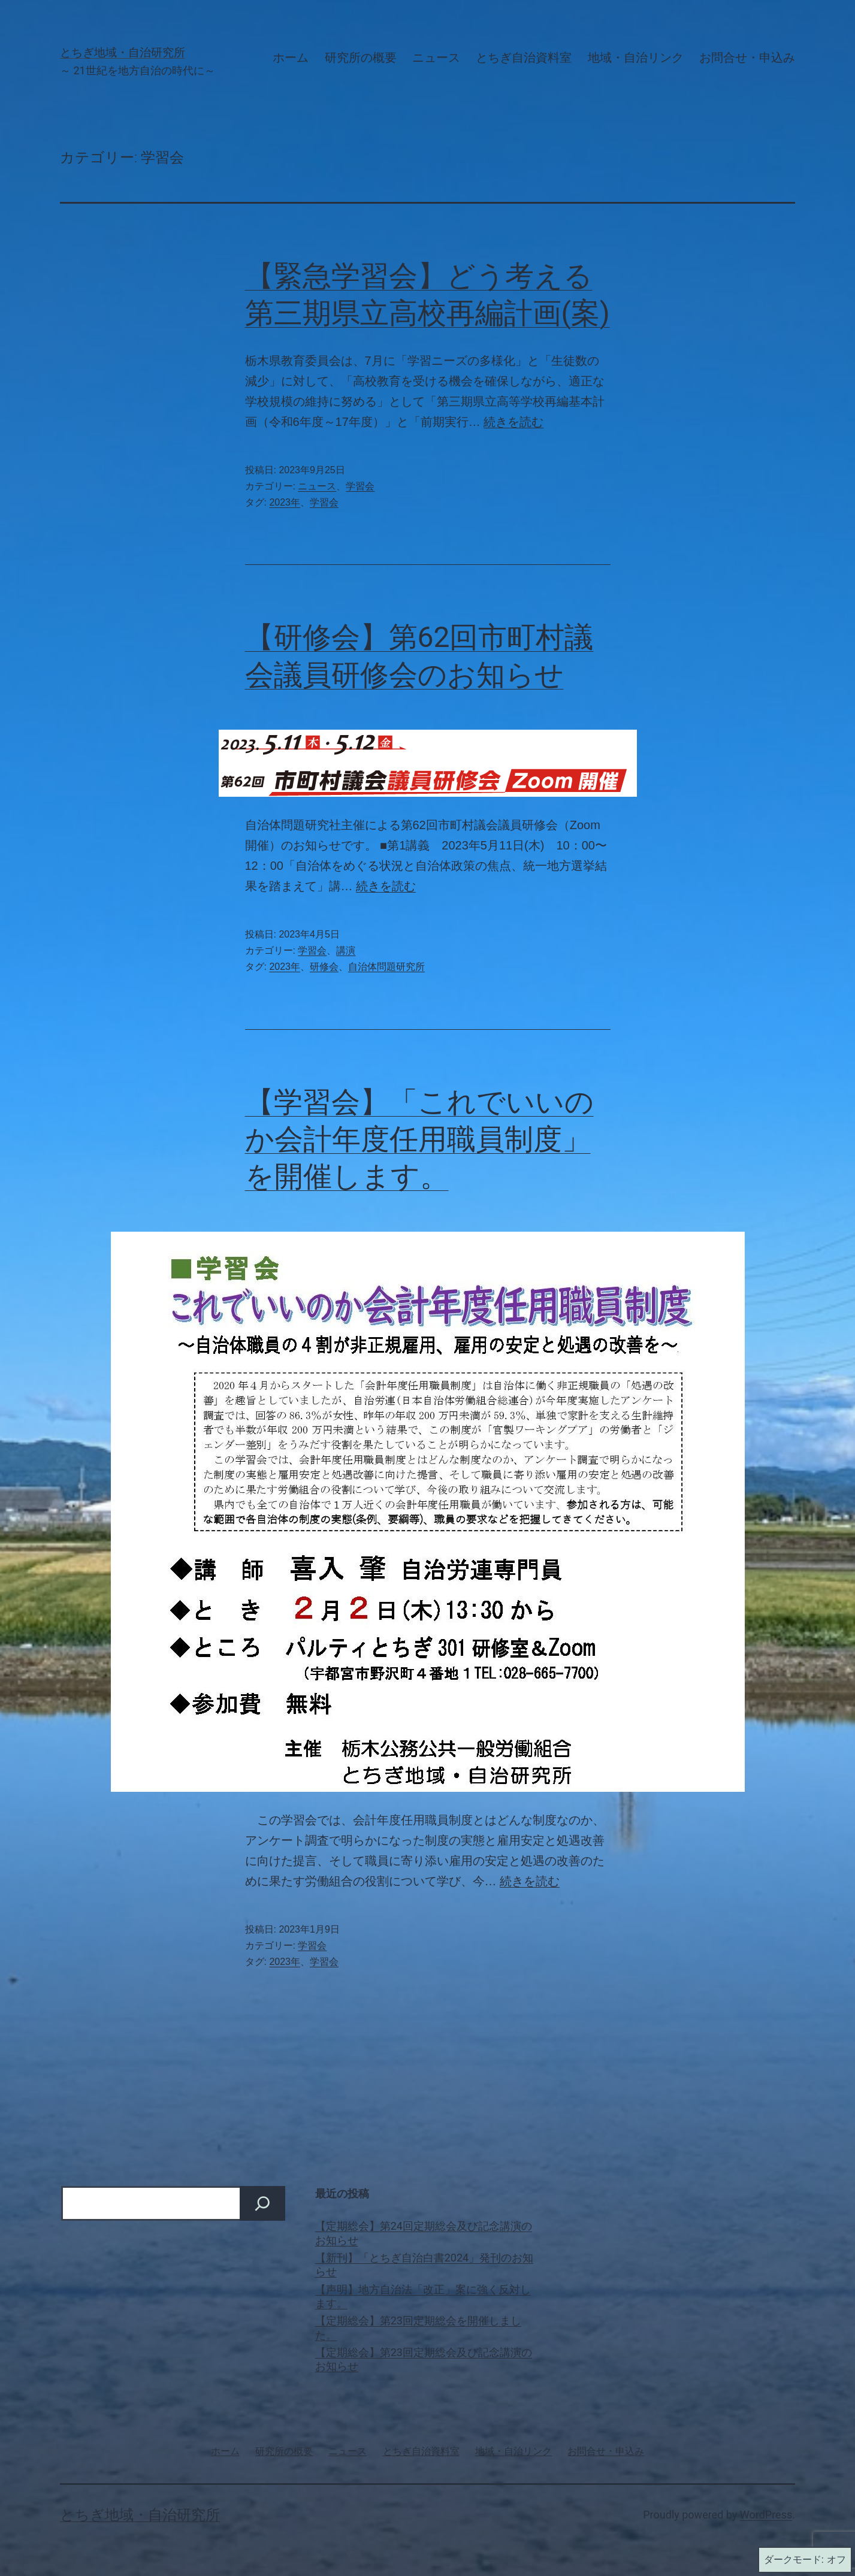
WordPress (766, 2514)
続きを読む (513, 421)
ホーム (291, 57)
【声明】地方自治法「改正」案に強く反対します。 (423, 2296)
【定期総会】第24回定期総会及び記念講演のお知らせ (423, 2233)
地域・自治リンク (636, 57)
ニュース (436, 57)
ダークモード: (805, 2560)
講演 (345, 950)
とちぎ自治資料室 (524, 57)
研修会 (324, 967)
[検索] (262, 2203)
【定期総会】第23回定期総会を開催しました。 (418, 2327)
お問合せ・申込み (747, 57)
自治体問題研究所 (386, 967)
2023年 (284, 502)
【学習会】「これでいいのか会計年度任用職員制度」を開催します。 (419, 1139)
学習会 (360, 486)
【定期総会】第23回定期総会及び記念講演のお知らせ (423, 2359)
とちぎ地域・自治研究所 (122, 52)
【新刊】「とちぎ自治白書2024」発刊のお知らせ (424, 2264)
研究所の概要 (361, 57)
